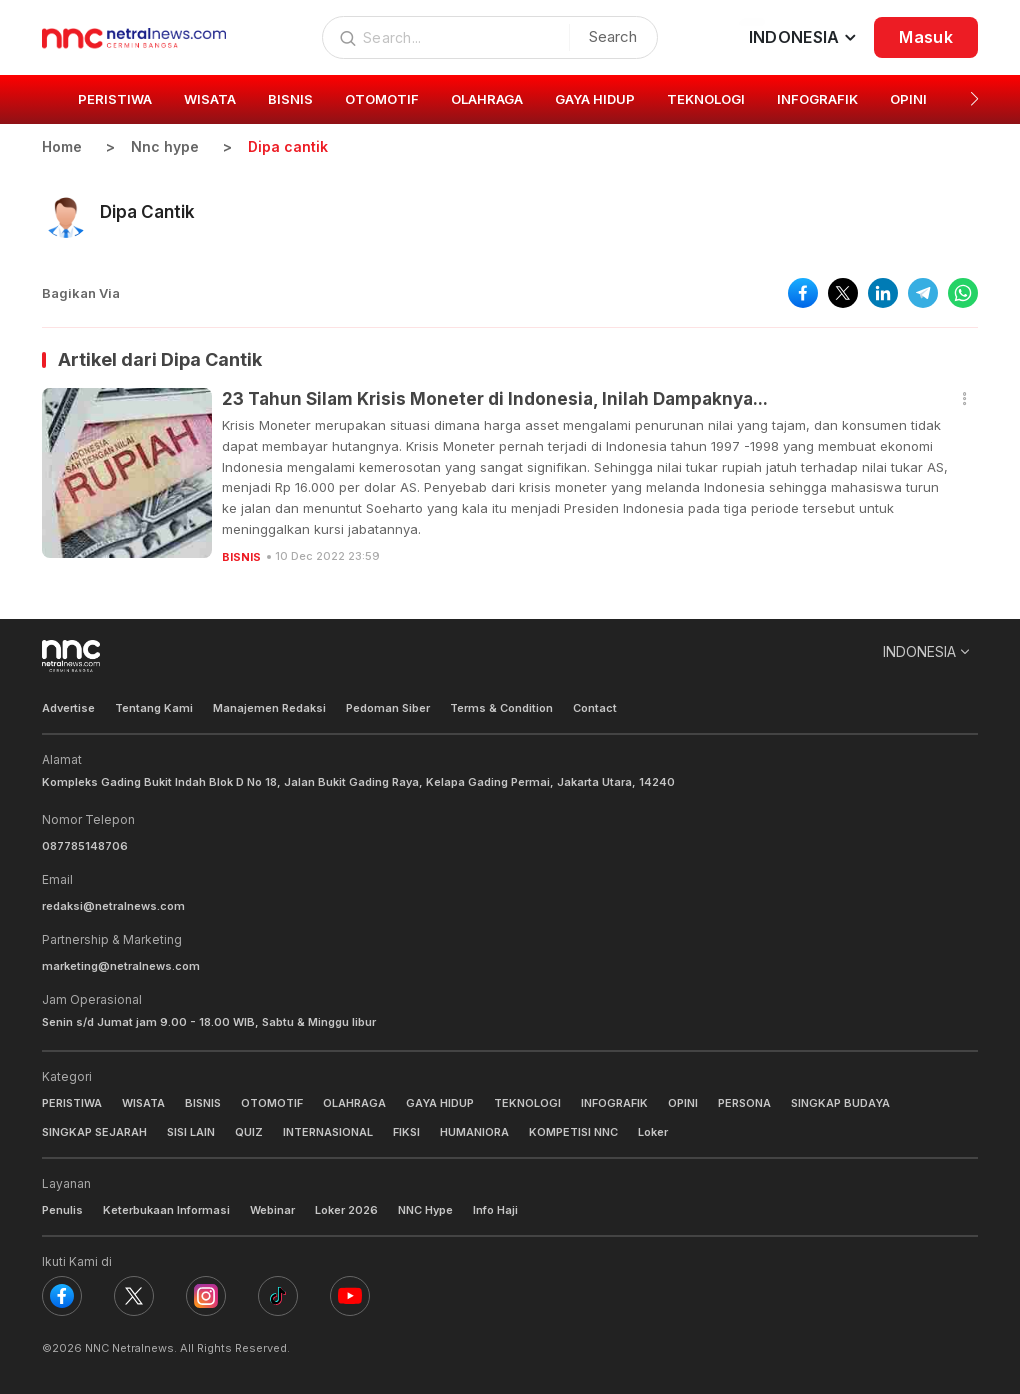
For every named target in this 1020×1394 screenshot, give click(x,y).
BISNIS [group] (290, 99)
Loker (653, 1132)
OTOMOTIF (272, 1103)
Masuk (926, 37)
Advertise (68, 708)
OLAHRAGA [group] (487, 99)
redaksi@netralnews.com (113, 906)
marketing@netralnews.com (121, 966)
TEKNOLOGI (527, 1103)
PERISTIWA (72, 1103)
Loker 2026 (346, 1210)
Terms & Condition (501, 708)
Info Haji (495, 1210)
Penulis (62, 1210)
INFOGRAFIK (614, 1103)
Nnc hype (165, 146)
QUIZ (249, 1132)
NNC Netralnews (129, 1348)
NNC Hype (425, 1210)
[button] (974, 99)
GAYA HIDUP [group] (595, 99)
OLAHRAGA (354, 1103)
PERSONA (744, 1103)
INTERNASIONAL (328, 1132)
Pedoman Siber (388, 708)
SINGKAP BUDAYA (840, 1103)
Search (613, 36)
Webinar (272, 1210)
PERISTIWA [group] (115, 99)
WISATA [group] (210, 99)
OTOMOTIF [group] (382, 99)
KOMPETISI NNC (573, 1132)
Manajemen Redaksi (269, 708)
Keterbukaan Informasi (166, 1210)
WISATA (143, 1103)
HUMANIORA (474, 1132)
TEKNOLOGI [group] (706, 99)
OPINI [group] (908, 99)
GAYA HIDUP (440, 1103)
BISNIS (241, 557)
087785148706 (85, 846)
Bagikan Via (81, 293)
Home (62, 146)
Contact (595, 708)
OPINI (683, 1103)
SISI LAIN (191, 1132)
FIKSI (406, 1132)
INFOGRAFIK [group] (817, 99)
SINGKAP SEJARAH (94, 1132)
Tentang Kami (154, 708)
